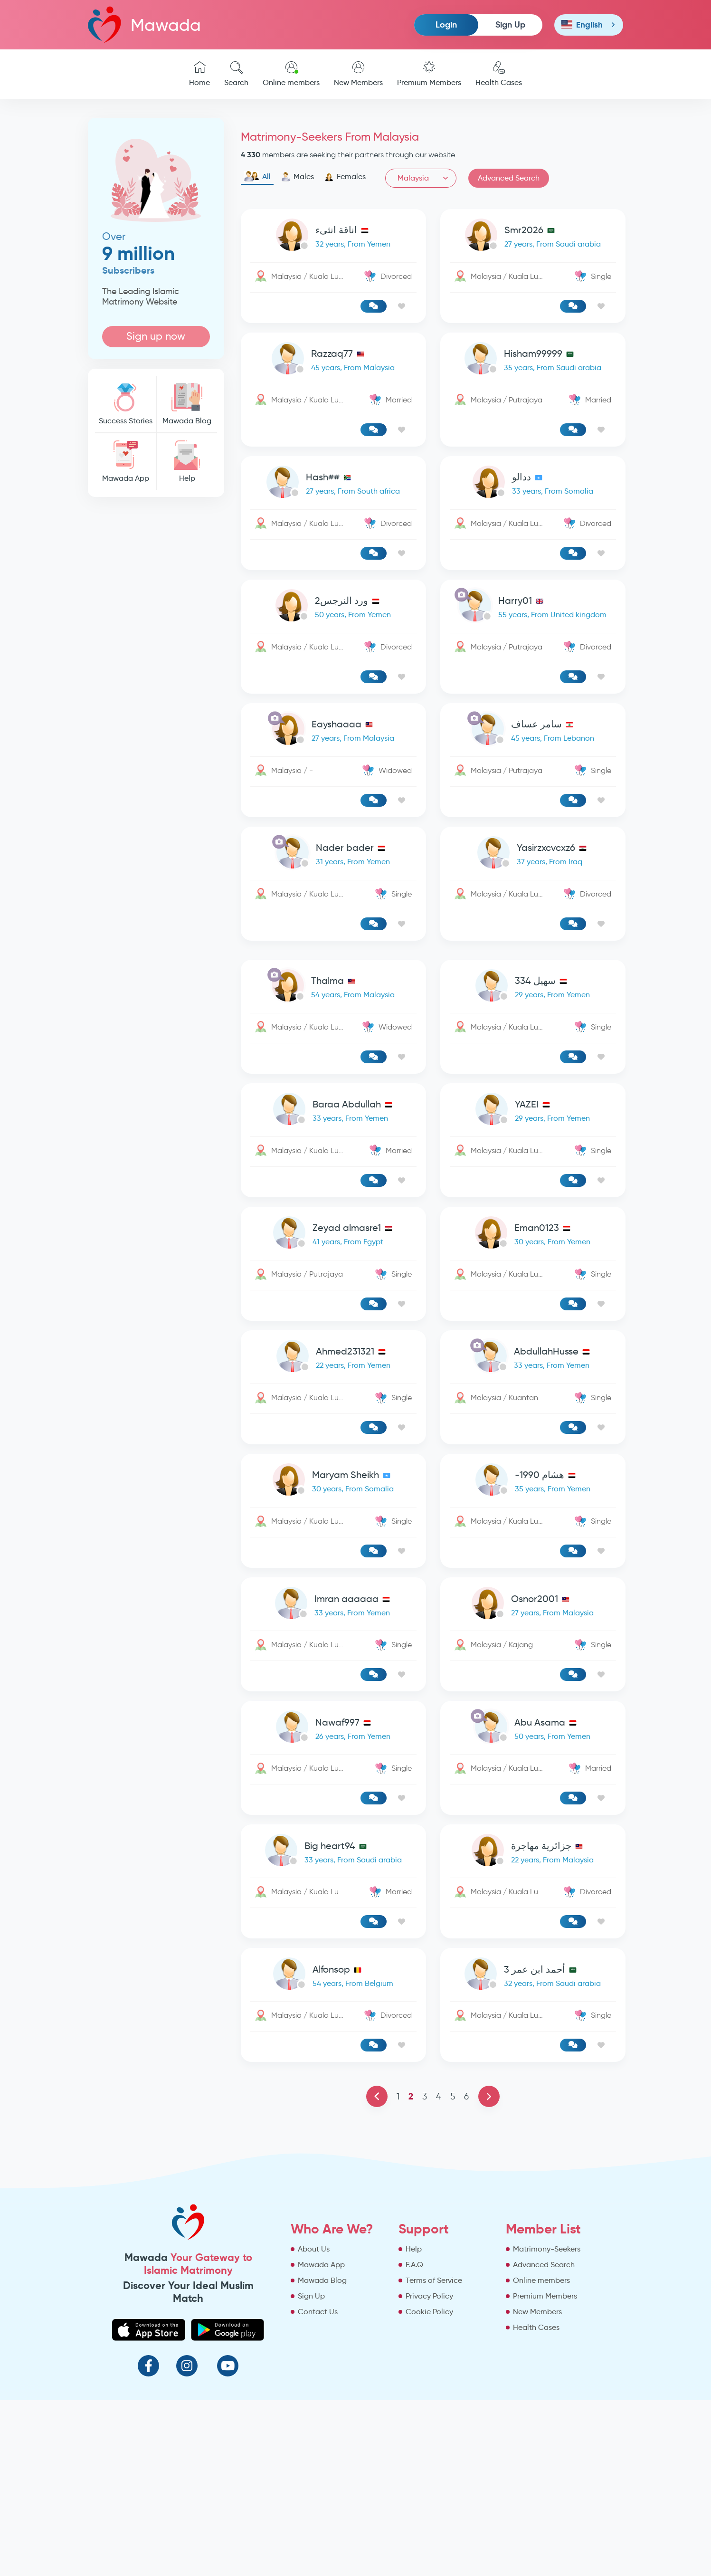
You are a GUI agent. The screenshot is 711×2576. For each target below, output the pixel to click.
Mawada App (125, 461)
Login (446, 24)
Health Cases (498, 74)
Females (345, 176)
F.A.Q (414, 2264)
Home (199, 74)
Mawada (144, 24)
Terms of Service (434, 2280)
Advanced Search (509, 177)
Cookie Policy (429, 2311)
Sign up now (155, 336)
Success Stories (125, 404)
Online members (291, 74)
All (257, 176)
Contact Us (318, 2311)
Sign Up (510, 24)
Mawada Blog (187, 404)
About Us (314, 2248)
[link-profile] (333, 237)
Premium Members (429, 74)
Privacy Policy (429, 2295)
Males (297, 176)
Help (187, 461)
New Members (358, 74)
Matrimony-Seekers (546, 2248)
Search (236, 74)
